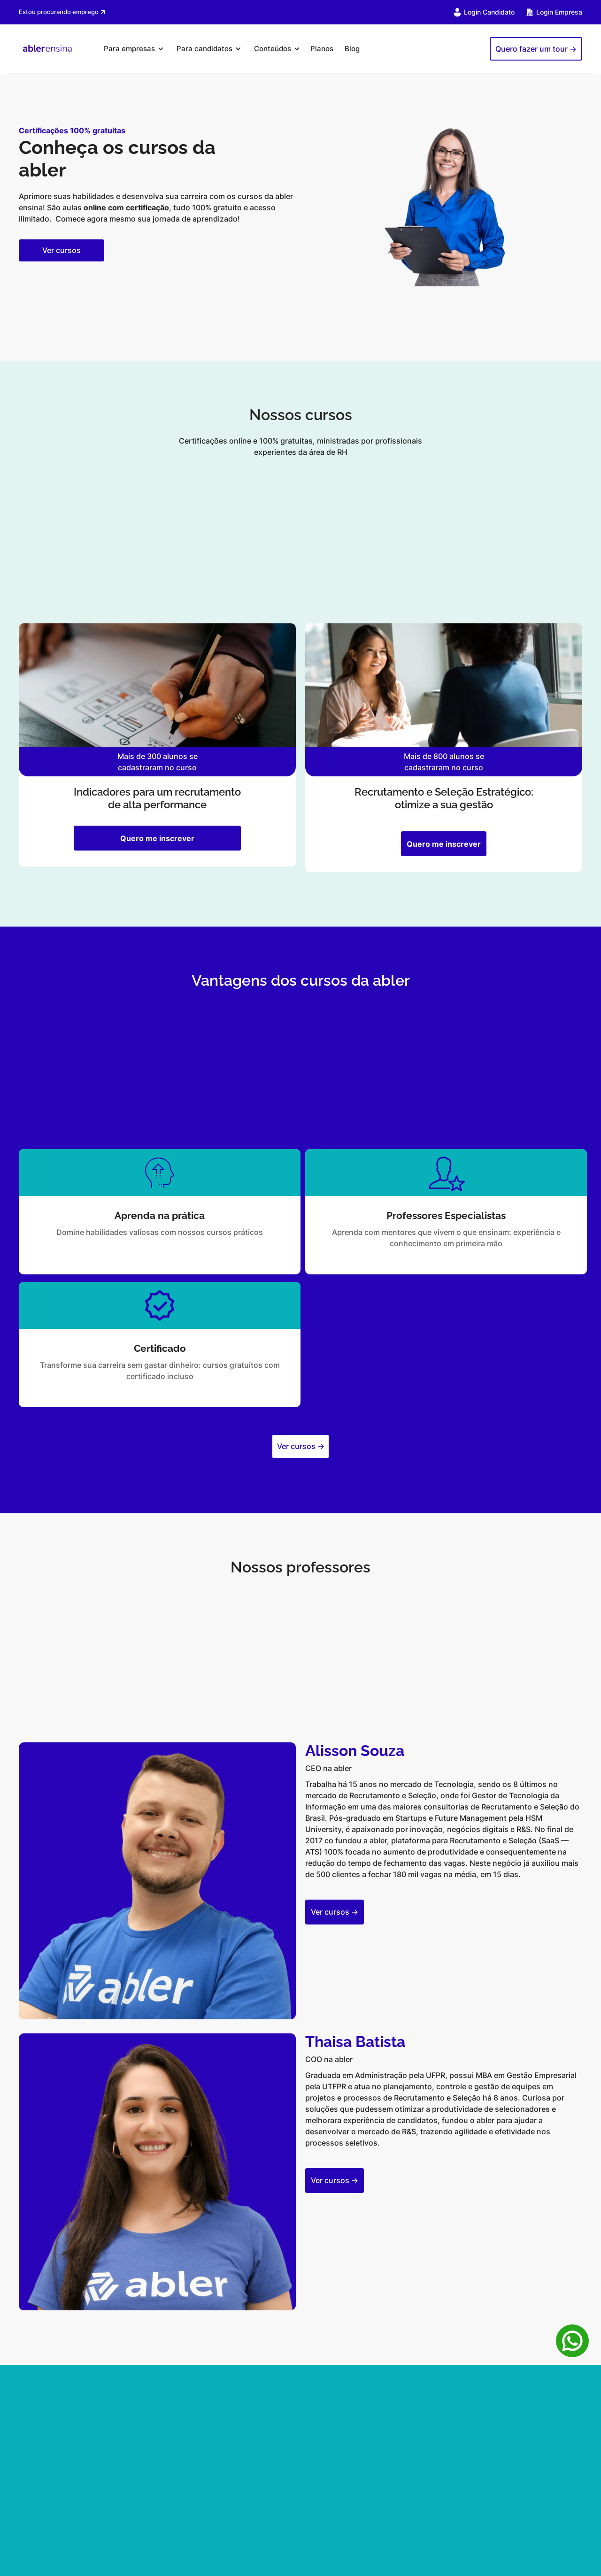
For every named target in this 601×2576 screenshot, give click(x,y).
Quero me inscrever (157, 838)
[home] (47, 49)
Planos (321, 48)
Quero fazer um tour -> (536, 49)
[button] (132, 49)
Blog (352, 48)
